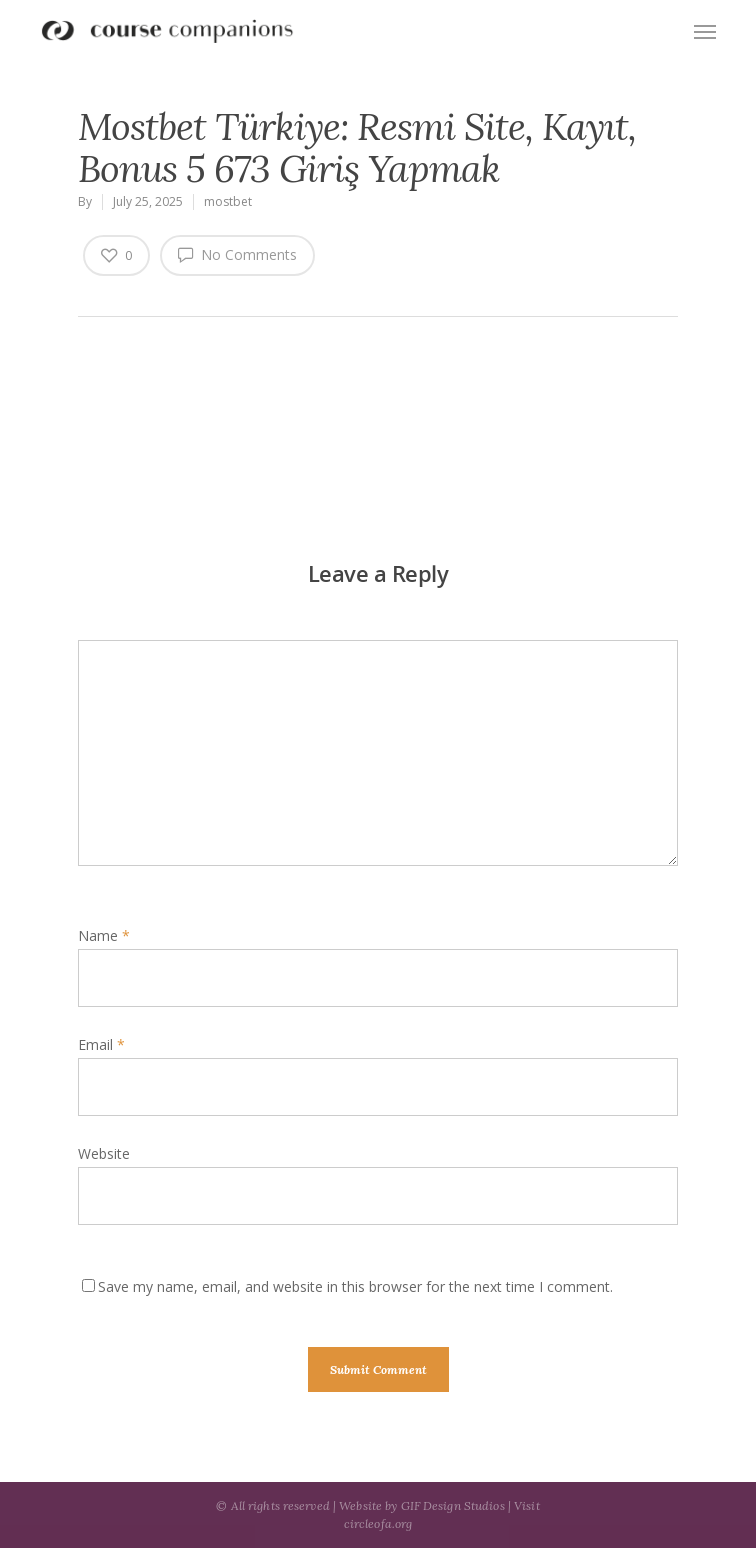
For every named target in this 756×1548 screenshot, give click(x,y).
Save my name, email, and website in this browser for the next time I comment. (355, 1286)
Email (101, 1044)
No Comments (237, 254)
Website (104, 1153)
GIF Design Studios (453, 1505)
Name (104, 935)
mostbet (228, 201)
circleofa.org (378, 1523)
